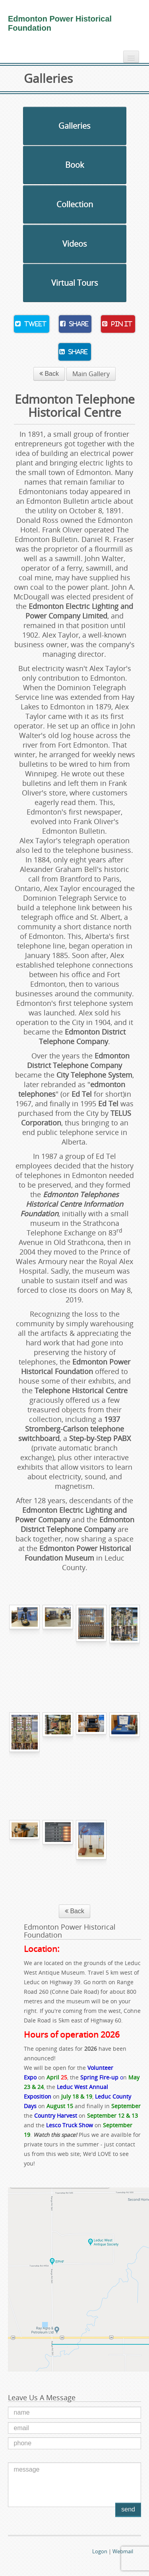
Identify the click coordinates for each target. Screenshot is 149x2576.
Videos (74, 243)
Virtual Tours (74, 282)
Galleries (74, 125)
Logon (99, 2551)
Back (49, 373)
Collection (74, 204)
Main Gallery (91, 373)
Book (74, 164)
